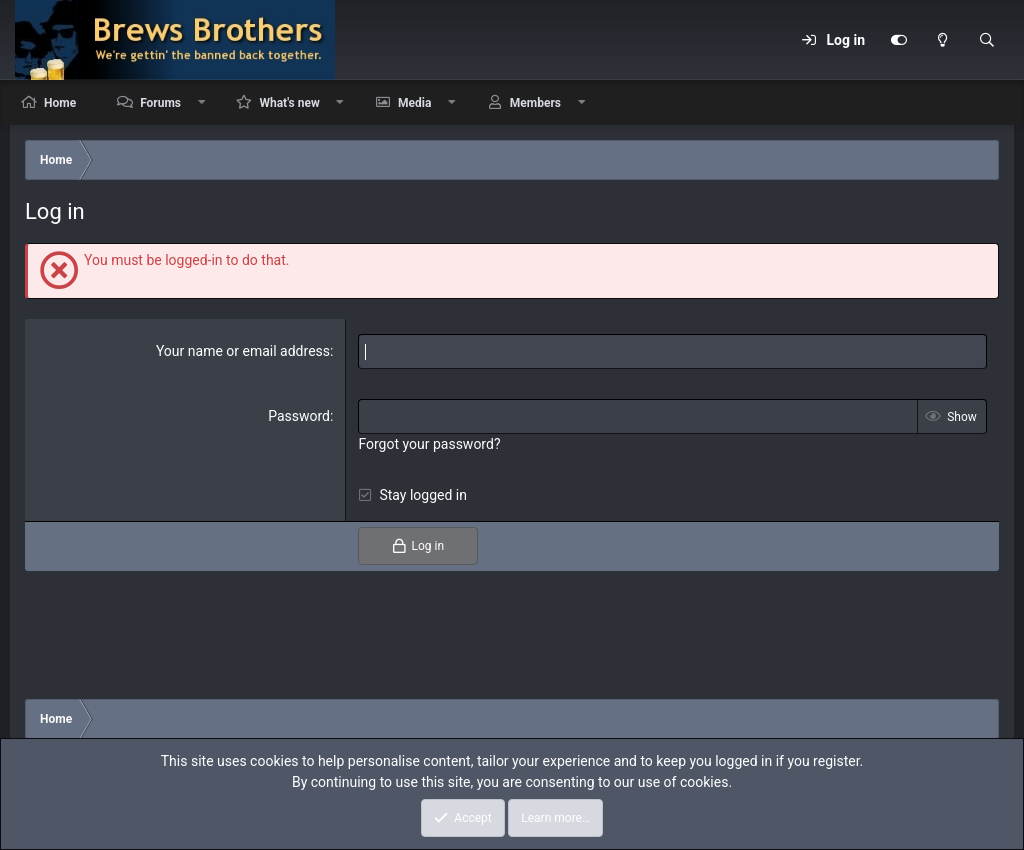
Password (299, 416)
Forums (160, 103)
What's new (289, 103)
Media (414, 103)
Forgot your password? (429, 444)
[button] (202, 102)
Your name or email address (243, 351)
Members (535, 103)
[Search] (987, 40)
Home (60, 103)
